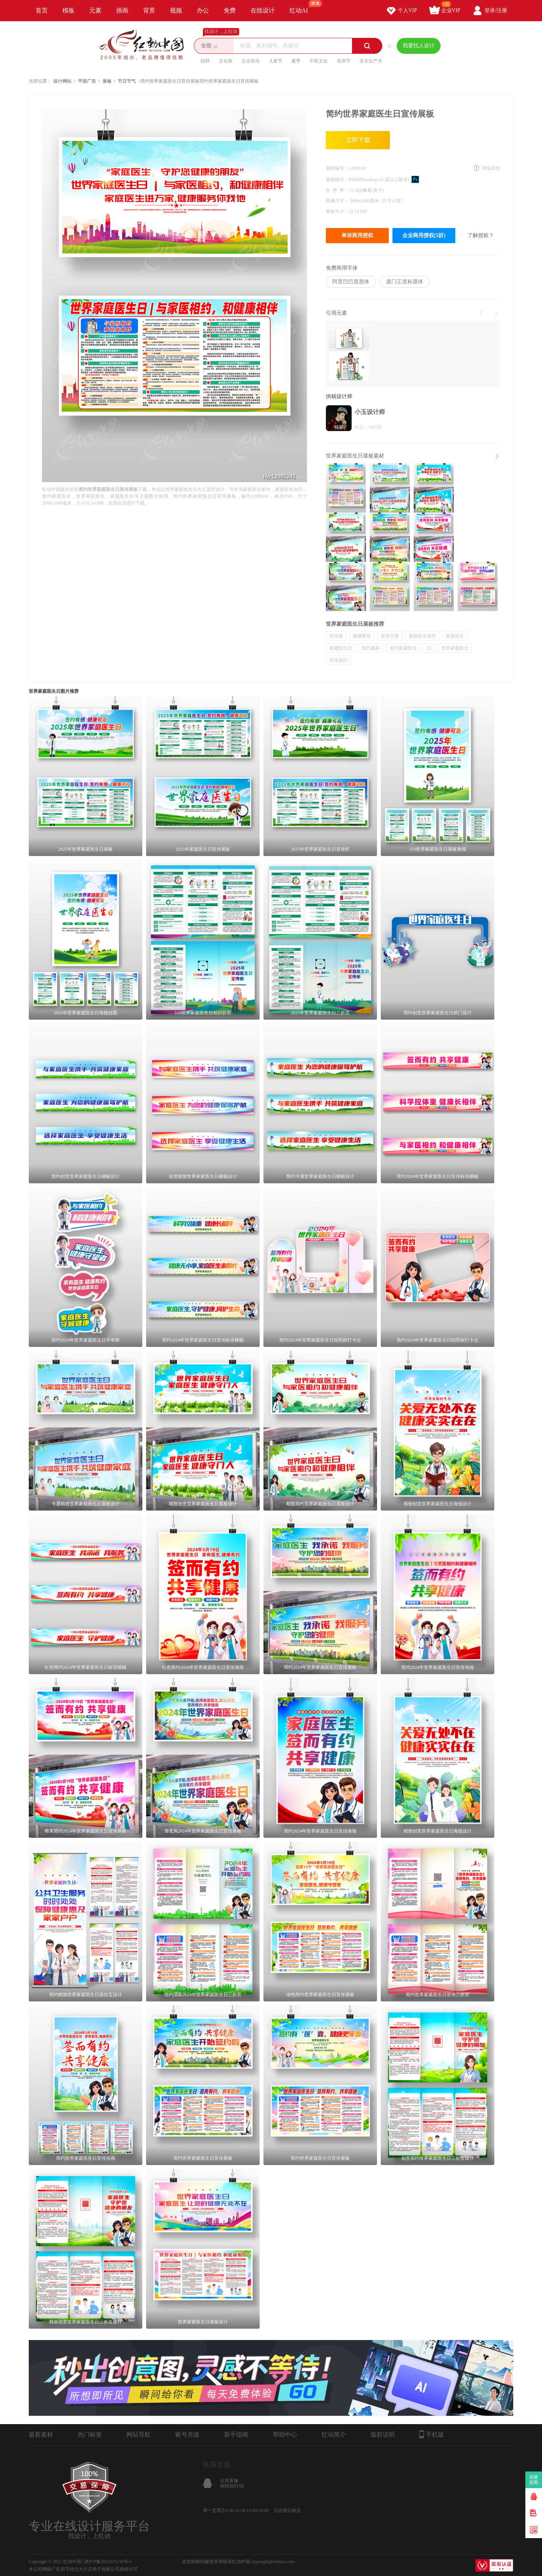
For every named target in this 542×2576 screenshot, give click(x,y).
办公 (203, 10)
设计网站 (62, 81)
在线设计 (263, 10)
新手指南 (236, 2434)
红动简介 (334, 2434)
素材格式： (337, 179)
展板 (107, 81)
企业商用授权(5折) (423, 235)
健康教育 (362, 636)
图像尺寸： (338, 200)
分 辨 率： (338, 190)
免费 (230, 10)
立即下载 (358, 140)
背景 (149, 10)
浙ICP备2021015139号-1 (108, 2561)
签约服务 (371, 648)
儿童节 (275, 61)
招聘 (205, 61)
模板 (68, 10)
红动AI (302, 7)
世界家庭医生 (455, 648)
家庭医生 (455, 636)
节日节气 (127, 81)
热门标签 (90, 2434)
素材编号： (337, 168)
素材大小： (337, 211)
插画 (122, 10)
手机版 (431, 2434)
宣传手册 (390, 636)
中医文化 (319, 61)
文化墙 (225, 61)
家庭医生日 (340, 648)
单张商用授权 (357, 235)
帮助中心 (285, 2434)
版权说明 (383, 2434)
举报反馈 (491, 168)
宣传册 (336, 636)
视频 (176, 10)
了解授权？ (480, 235)
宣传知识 (338, 660)
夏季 (296, 61)
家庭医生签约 (422, 636)
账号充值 (187, 2434)
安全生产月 (371, 61)
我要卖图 (534, 2479)
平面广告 (87, 81)
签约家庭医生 (403, 648)
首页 (42, 10)
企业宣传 (250, 61)
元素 (95, 10)
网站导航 (138, 2434)
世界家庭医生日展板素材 (355, 456)
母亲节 (343, 61)
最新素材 (41, 2434)
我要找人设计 (419, 45)
